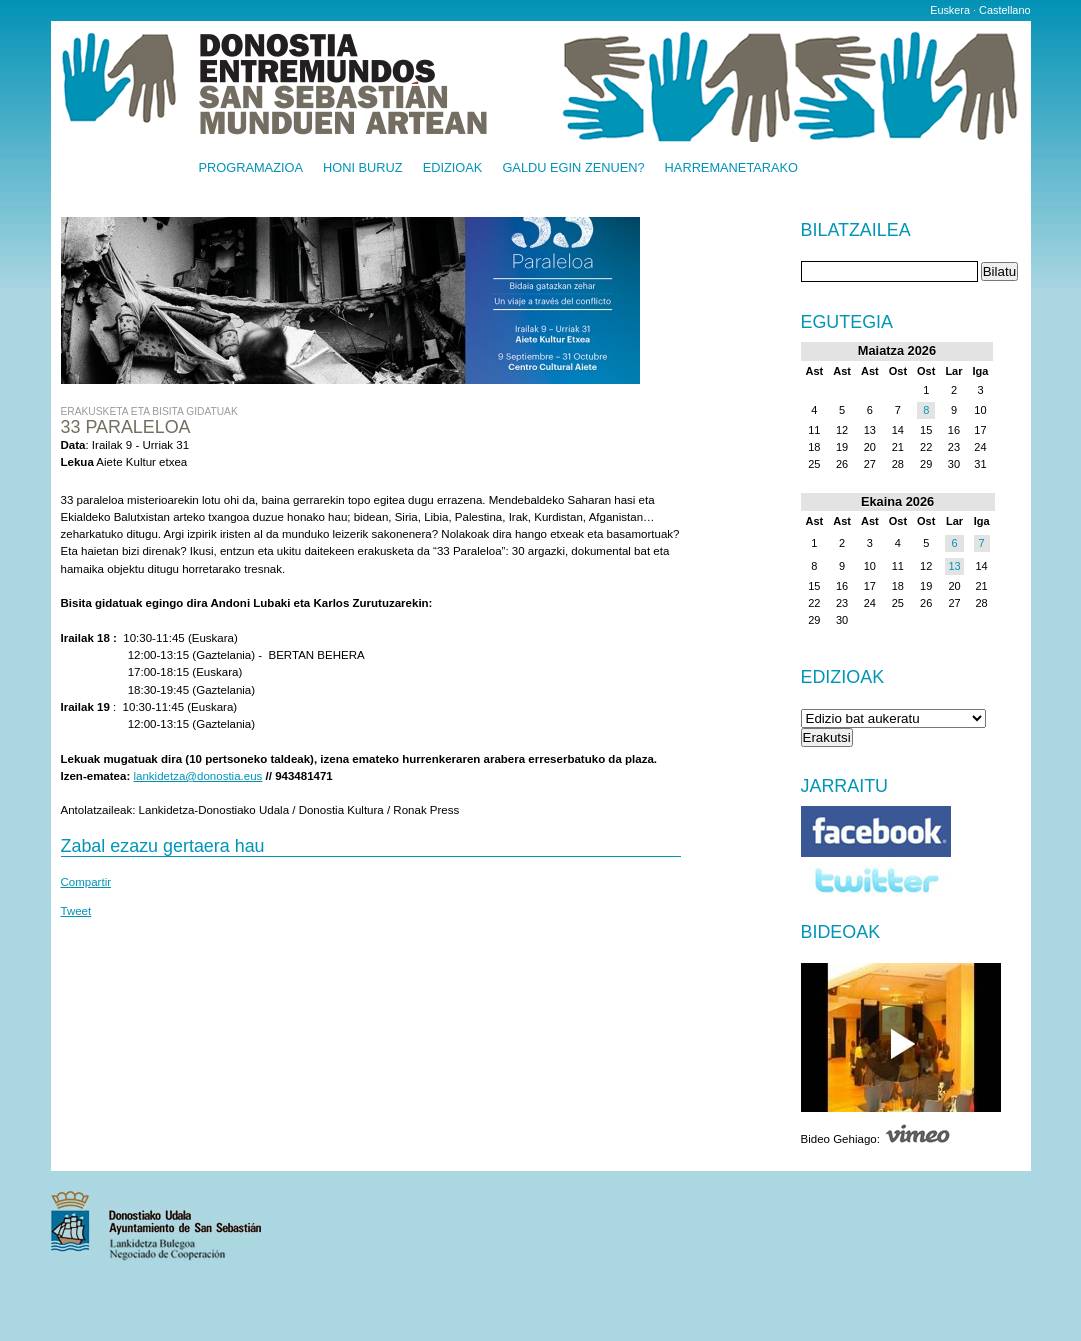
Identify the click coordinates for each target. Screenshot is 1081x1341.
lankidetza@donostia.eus (197, 776)
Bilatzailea (856, 231)
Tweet (76, 911)
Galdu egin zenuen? (573, 168)
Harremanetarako (731, 168)
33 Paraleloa (126, 427)
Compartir (86, 882)
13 (954, 566)
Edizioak (453, 168)
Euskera (950, 10)
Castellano (1004, 10)
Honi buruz (363, 168)
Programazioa (251, 168)
